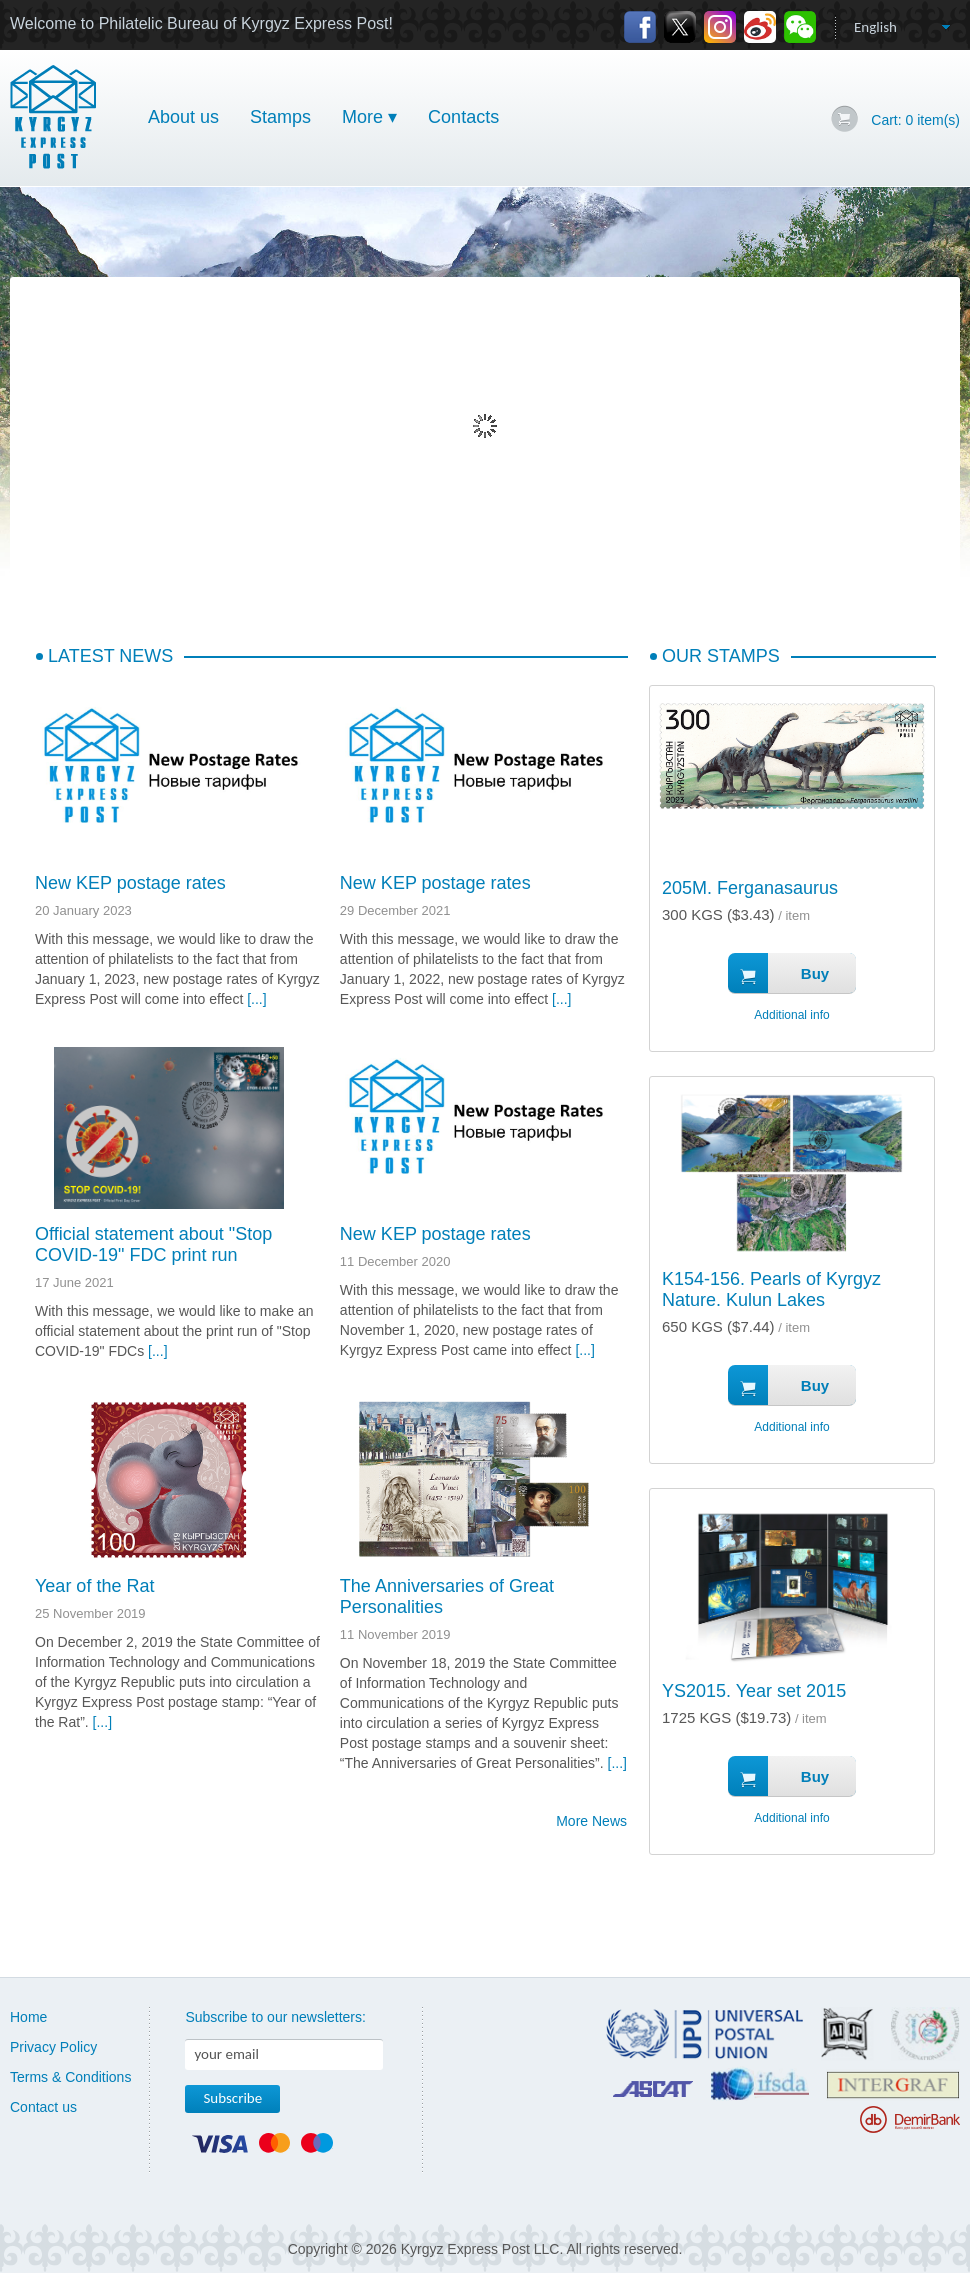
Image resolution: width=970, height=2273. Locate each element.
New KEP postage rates (130, 883)
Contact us (43, 2107)
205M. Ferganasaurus (750, 888)
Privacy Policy (53, 2047)
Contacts (463, 117)
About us (183, 117)
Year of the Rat (94, 1586)
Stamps (280, 117)
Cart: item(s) (915, 120)
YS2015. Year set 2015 (754, 1691)
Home (28, 2017)
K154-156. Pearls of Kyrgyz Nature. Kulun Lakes (771, 1289)
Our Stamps (721, 656)
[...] (256, 999)
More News (591, 1821)
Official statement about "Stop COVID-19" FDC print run (153, 1244)
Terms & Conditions (70, 2077)
